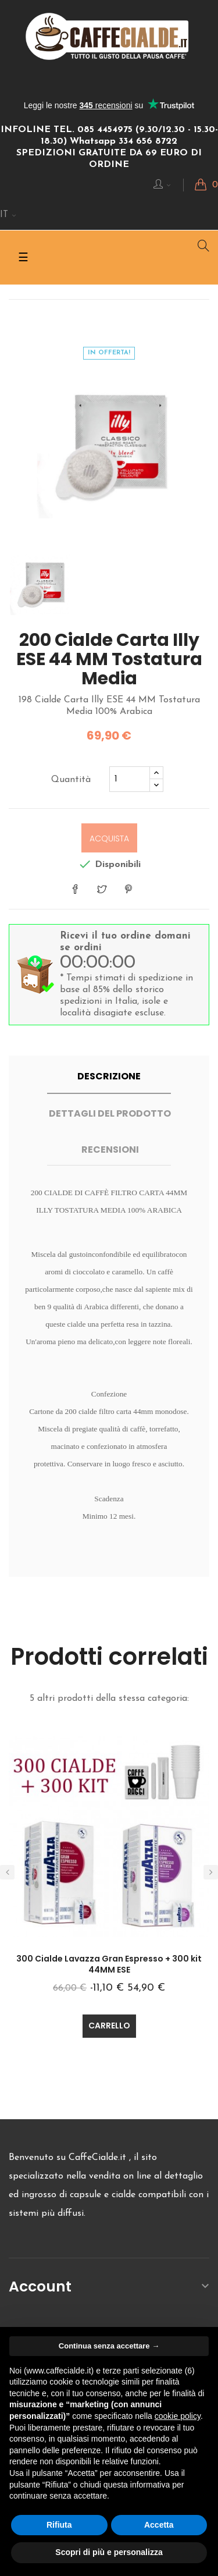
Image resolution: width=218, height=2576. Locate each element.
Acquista (109, 838)
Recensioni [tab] (110, 1149)
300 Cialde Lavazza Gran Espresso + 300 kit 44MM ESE (109, 1964)
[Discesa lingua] (8, 215)
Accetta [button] (159, 2524)
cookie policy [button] (178, 2416)
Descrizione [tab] (109, 1076)
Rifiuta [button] (59, 2524)
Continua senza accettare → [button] (109, 2346)
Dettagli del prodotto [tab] (110, 1113)
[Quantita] (129, 779)
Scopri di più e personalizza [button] (108, 2552)
